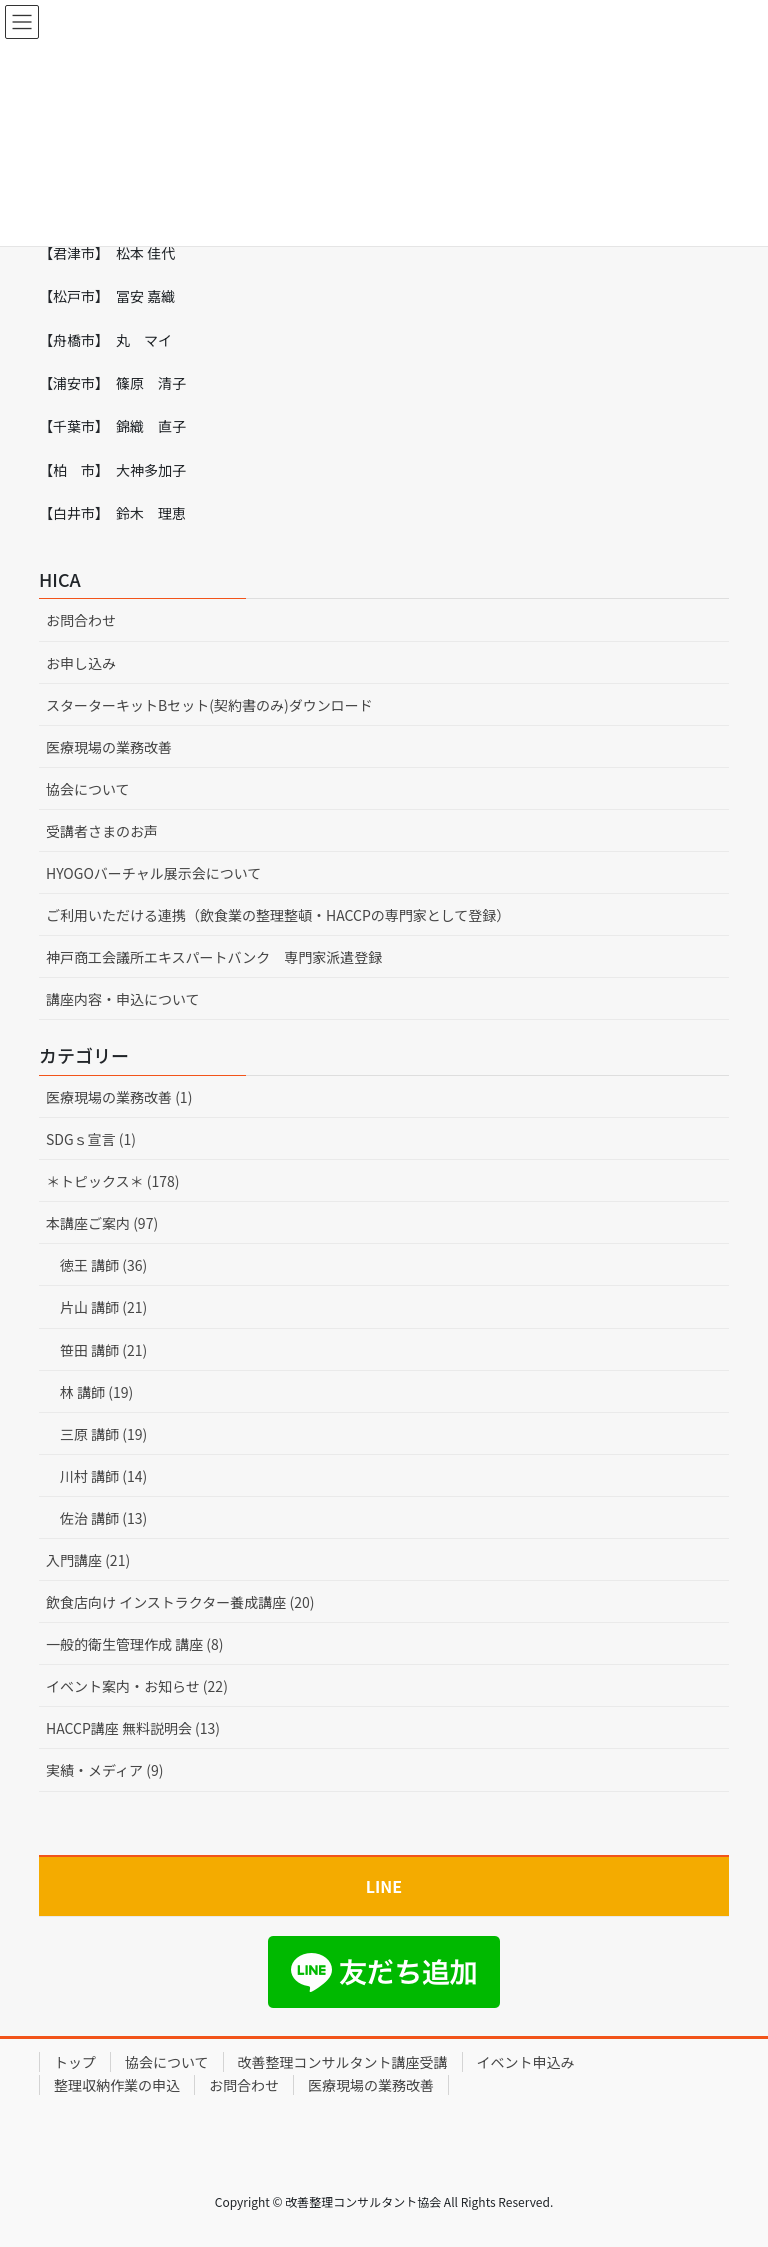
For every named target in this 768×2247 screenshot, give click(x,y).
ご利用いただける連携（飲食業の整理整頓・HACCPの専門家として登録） (278, 915)
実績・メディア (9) (104, 1770)
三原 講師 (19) (103, 1434)
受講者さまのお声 (102, 831)
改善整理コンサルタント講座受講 (343, 2062)
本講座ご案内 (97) (102, 1223)
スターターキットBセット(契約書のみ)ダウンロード (209, 705)
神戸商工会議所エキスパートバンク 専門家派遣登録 (214, 957)
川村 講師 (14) (103, 1476)
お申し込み (81, 663)
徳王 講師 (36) (103, 1265)
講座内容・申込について (123, 999)
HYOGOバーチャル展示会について (153, 873)
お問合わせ (81, 620)
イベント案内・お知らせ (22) (137, 1686)
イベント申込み (526, 2062)
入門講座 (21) (88, 1560)
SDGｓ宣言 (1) (91, 1139)
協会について (88, 789)
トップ (75, 2062)
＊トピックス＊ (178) (113, 1181)
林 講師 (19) (96, 1392)
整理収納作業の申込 (117, 2085)
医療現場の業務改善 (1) (119, 1097)
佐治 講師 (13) (103, 1518)
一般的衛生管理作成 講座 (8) (135, 1644)
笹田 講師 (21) (103, 1350)
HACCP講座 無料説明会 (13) (133, 1728)
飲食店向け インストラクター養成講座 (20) (180, 1602)
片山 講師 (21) (103, 1307)
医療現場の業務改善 (109, 747)
